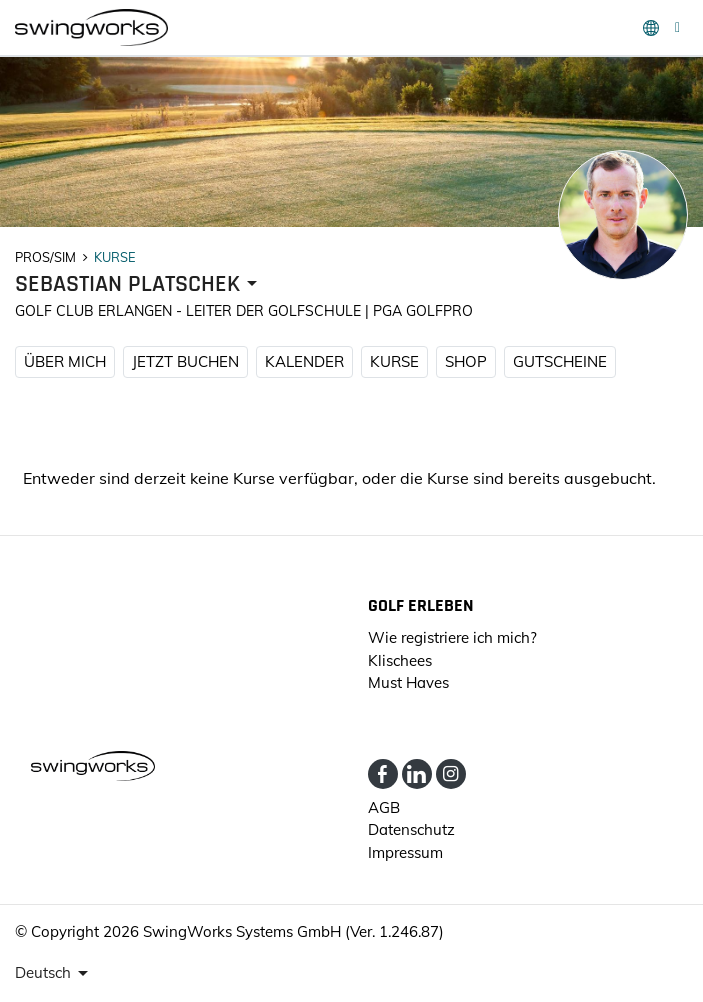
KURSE (394, 361)
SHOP (466, 361)
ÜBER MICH (65, 361)
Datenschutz (411, 829)
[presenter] (139, 284)
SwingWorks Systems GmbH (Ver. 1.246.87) (293, 931)
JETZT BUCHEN (185, 361)
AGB (384, 807)
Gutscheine (560, 361)
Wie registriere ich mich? (452, 637)
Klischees (400, 660)
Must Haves (408, 682)
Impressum (405, 852)
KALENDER (304, 361)
